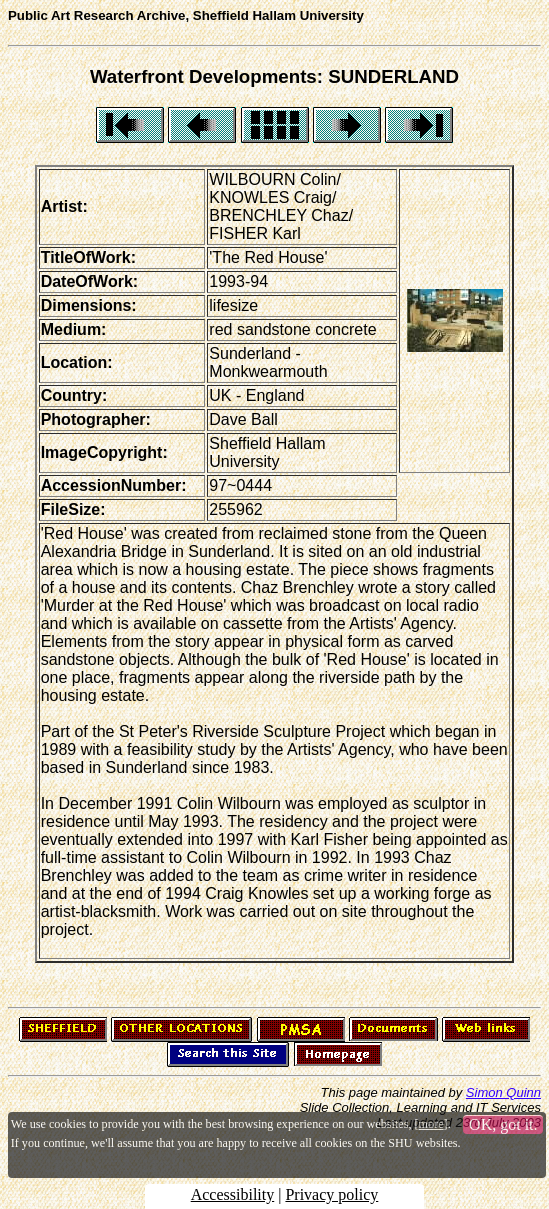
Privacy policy (331, 1194)
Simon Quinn (503, 1092)
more (431, 1124)
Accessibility (233, 1194)
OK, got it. (503, 1124)
